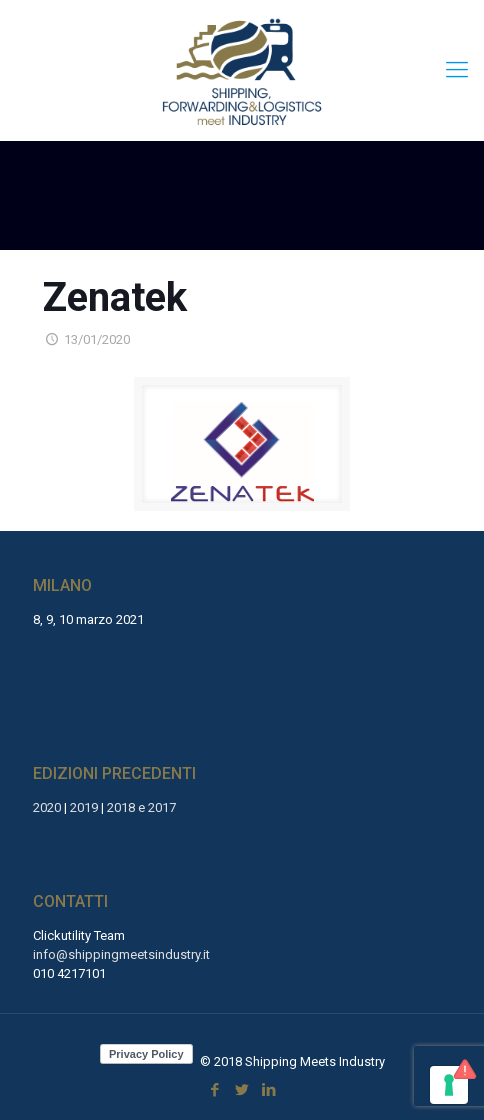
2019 (84, 807)
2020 (47, 807)
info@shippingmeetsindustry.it (121, 954)
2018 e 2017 (141, 807)
